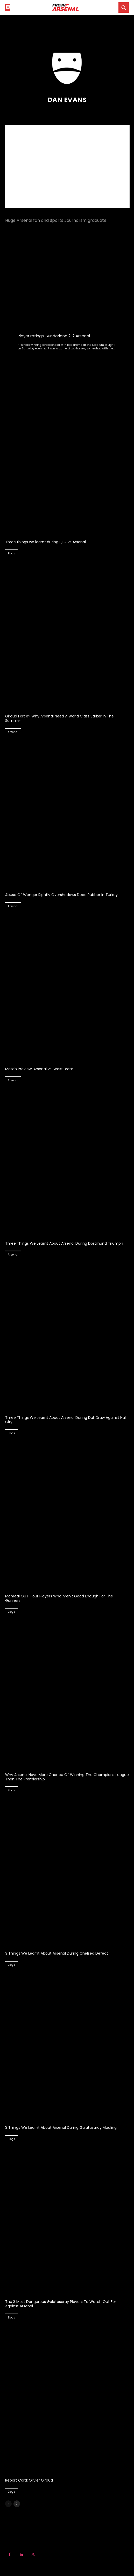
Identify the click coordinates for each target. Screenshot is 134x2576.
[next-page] (16, 2503)
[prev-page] (8, 2503)
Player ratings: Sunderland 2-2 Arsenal (54, 336)
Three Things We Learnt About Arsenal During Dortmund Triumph (64, 1243)
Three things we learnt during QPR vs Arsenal (45, 542)
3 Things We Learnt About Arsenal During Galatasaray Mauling (61, 2127)
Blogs (11, 553)
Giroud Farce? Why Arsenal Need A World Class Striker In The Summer (59, 718)
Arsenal (13, 732)
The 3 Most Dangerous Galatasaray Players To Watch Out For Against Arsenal (60, 2304)
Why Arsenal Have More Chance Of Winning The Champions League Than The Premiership (67, 1777)
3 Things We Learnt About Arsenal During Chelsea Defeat (56, 1953)
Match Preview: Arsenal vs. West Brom (39, 1069)
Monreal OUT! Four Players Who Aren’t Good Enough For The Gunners (59, 1598)
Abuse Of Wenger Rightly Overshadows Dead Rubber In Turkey (61, 894)
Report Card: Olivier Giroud (29, 2480)
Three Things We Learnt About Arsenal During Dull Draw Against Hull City (65, 1420)
